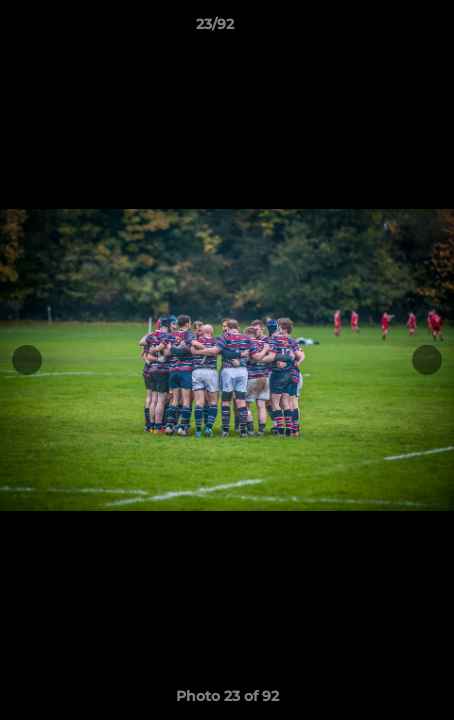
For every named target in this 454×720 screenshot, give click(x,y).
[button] (382, 29)
